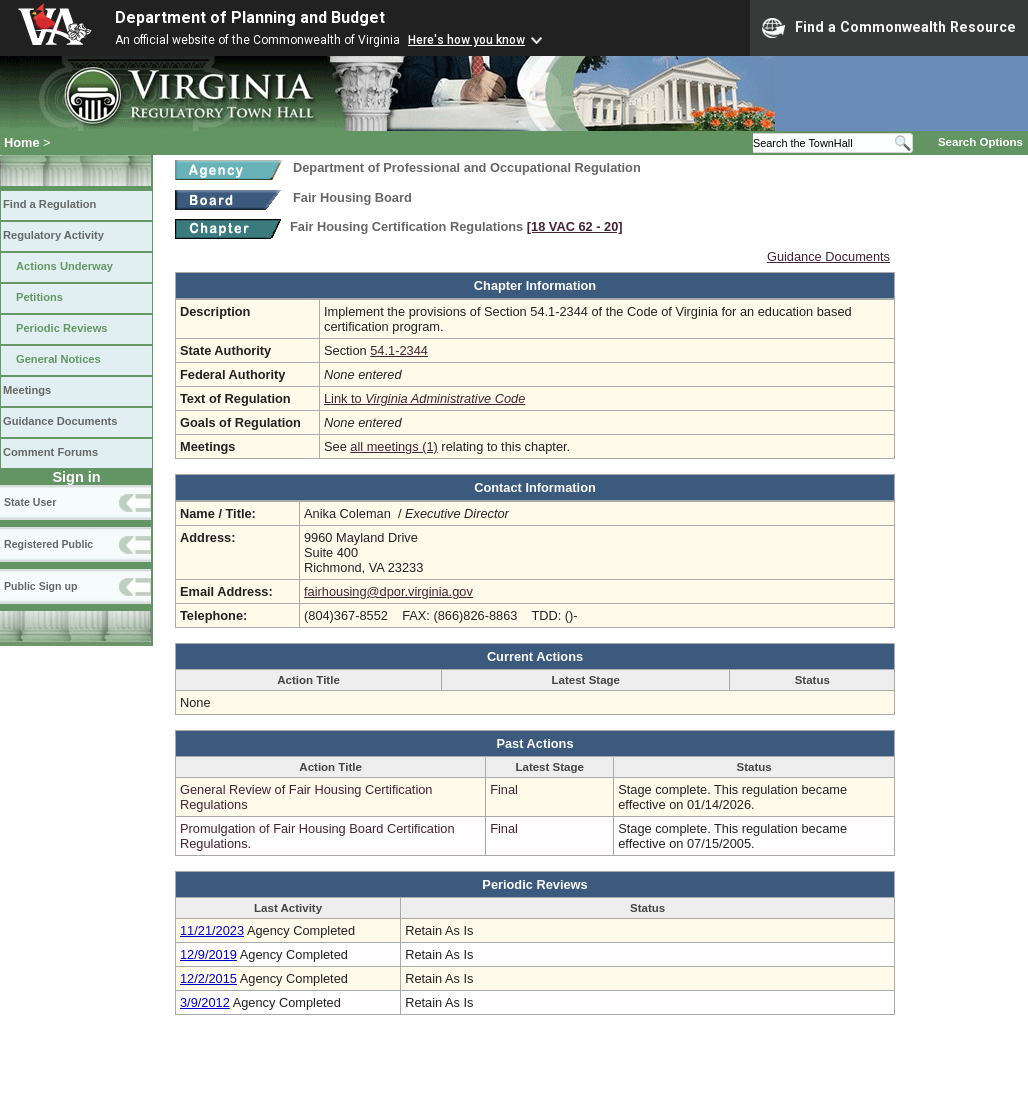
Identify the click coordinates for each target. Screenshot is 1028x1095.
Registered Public (48, 544)
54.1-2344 (399, 350)
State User (30, 502)
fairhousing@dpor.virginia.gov (388, 591)
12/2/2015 (208, 978)
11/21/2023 (212, 930)
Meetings (27, 390)
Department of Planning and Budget (250, 17)
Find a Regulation (49, 204)
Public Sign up (40, 586)
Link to (424, 398)
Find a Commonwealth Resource (889, 28)
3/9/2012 (205, 1002)
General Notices (58, 359)
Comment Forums (50, 452)
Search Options (980, 142)
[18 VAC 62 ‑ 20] (575, 226)
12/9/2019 (208, 954)
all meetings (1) (393, 446)
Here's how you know (466, 40)
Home (22, 142)
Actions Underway (64, 266)
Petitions (39, 297)
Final (504, 789)
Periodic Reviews (62, 328)
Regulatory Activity (53, 235)
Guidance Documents (60, 421)
